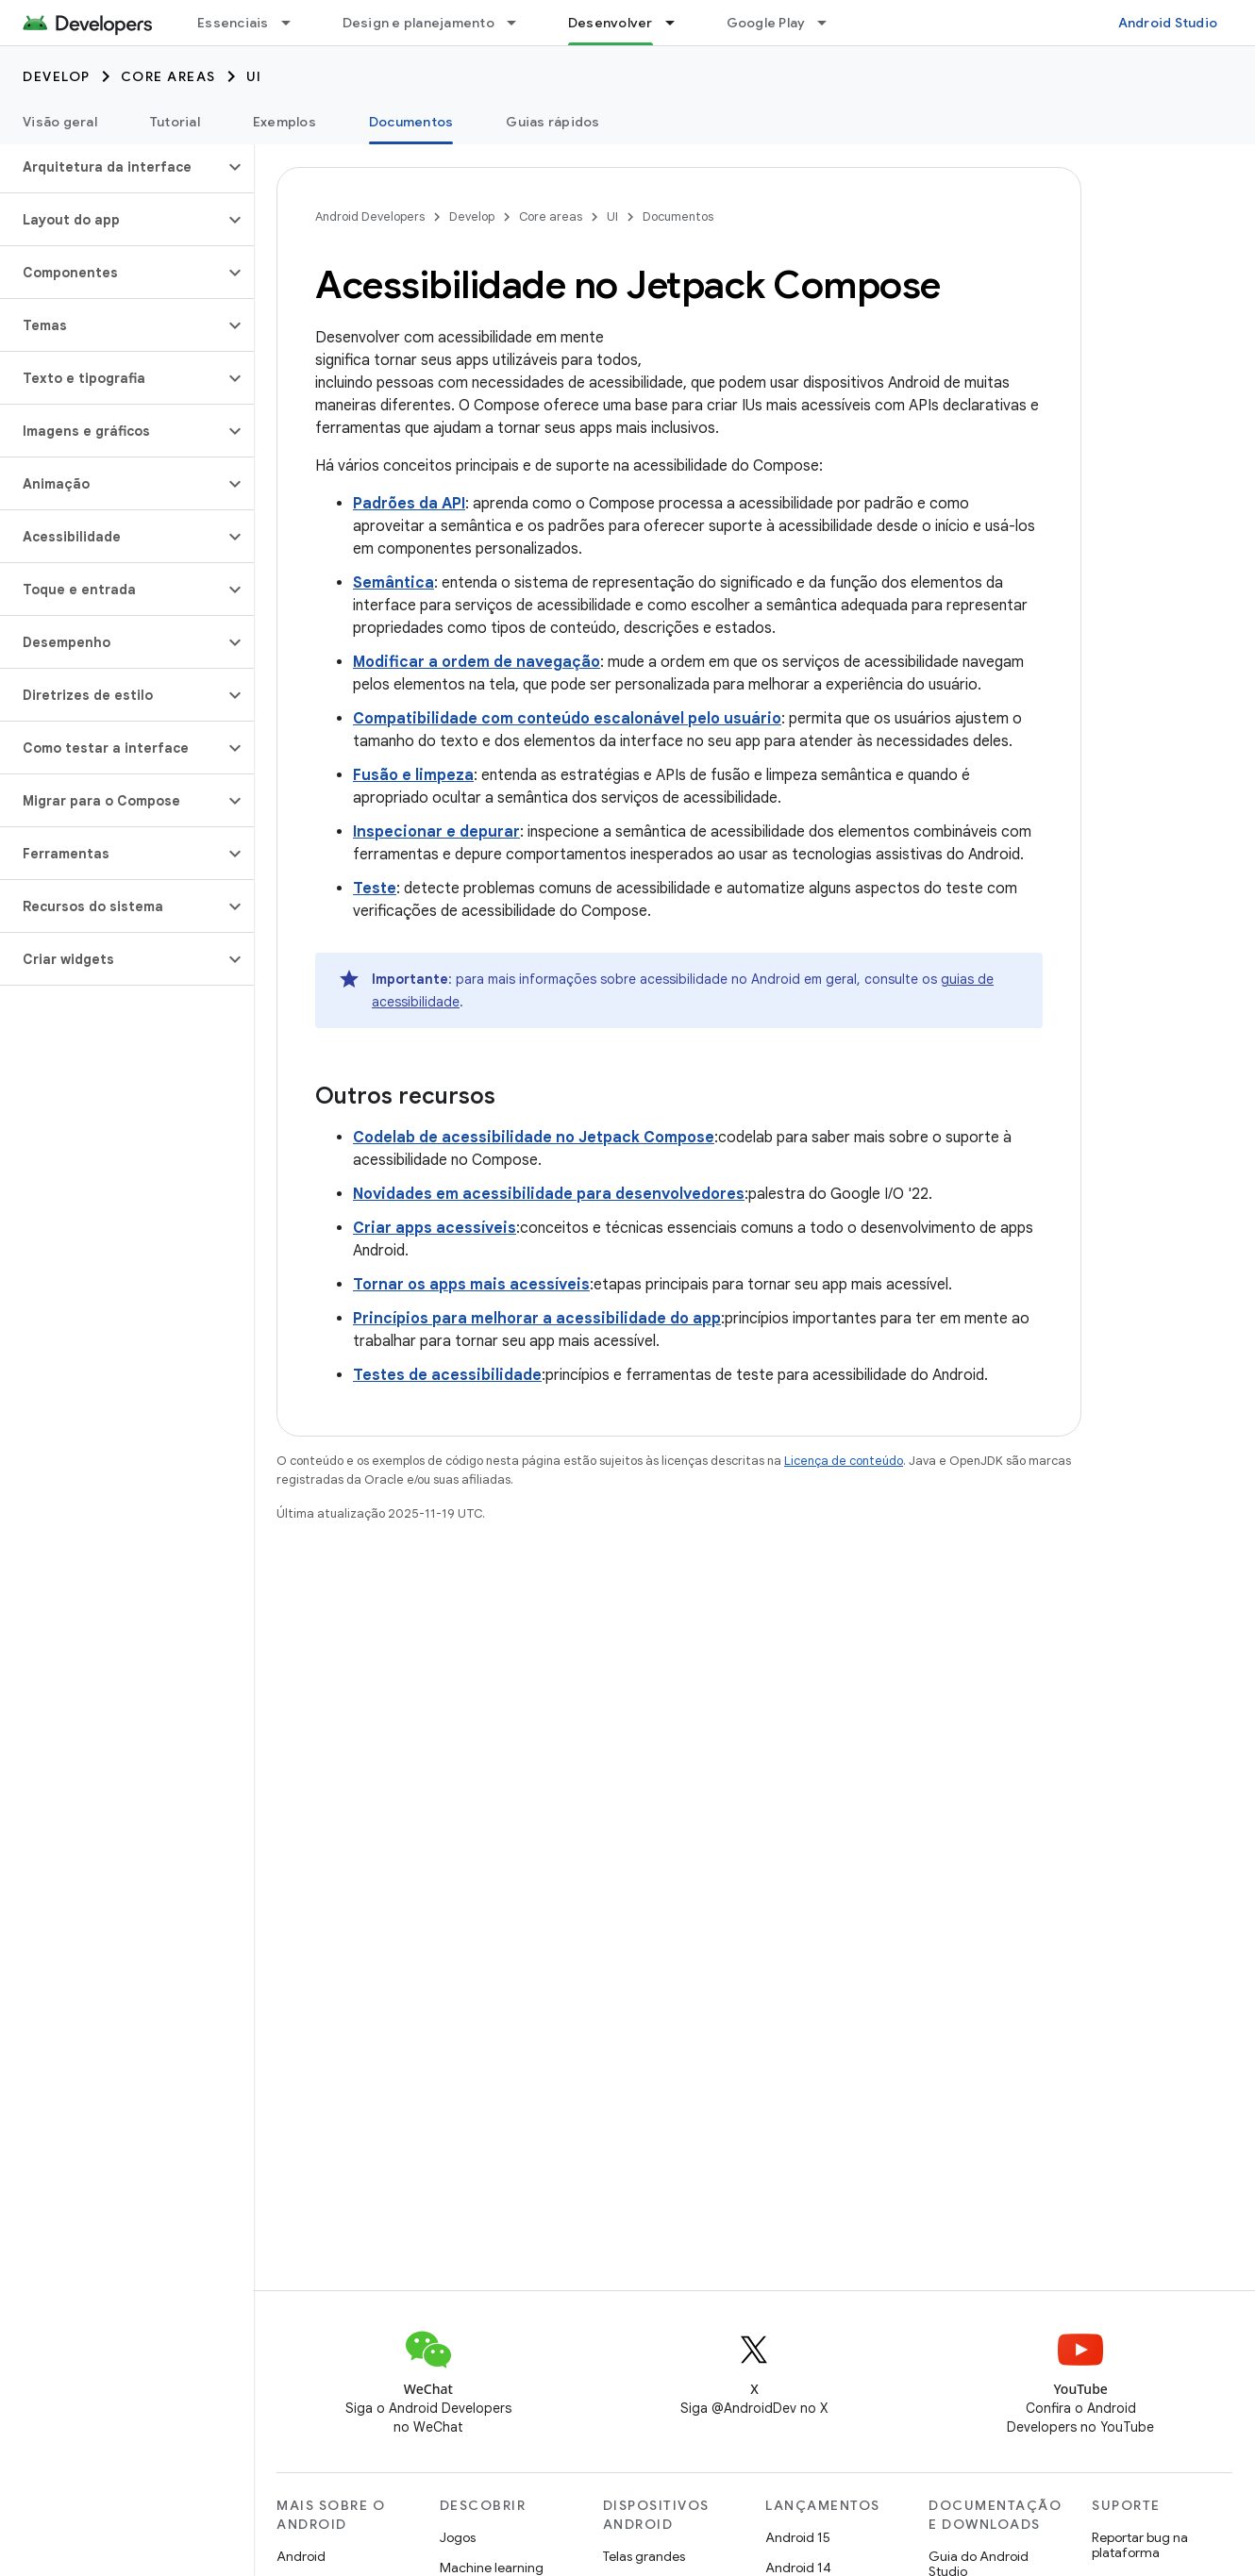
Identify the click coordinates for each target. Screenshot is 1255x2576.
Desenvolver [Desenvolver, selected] (610, 22)
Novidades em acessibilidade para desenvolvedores (549, 1194)
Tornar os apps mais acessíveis (471, 1284)
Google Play (766, 22)
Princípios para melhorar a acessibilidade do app (537, 1318)
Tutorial (175, 121)
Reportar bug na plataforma (1140, 2545)
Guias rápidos (552, 121)
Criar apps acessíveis (434, 1228)
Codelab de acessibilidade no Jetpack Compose (533, 1137)
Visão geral (60, 121)
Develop (57, 76)
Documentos (678, 216)
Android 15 (797, 2537)
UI (254, 76)
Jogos (458, 2537)
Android (301, 2556)
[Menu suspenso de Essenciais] (294, 22)
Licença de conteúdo (843, 1461)
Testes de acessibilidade (447, 1375)
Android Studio (1168, 22)
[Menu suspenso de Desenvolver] (678, 22)
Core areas (168, 76)
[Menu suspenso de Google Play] (830, 22)
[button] (112, 167)
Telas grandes (644, 2556)
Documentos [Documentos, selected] (411, 121)
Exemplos (284, 121)
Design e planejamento (418, 22)
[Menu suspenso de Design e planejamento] (519, 22)
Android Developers (370, 216)
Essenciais (233, 22)
